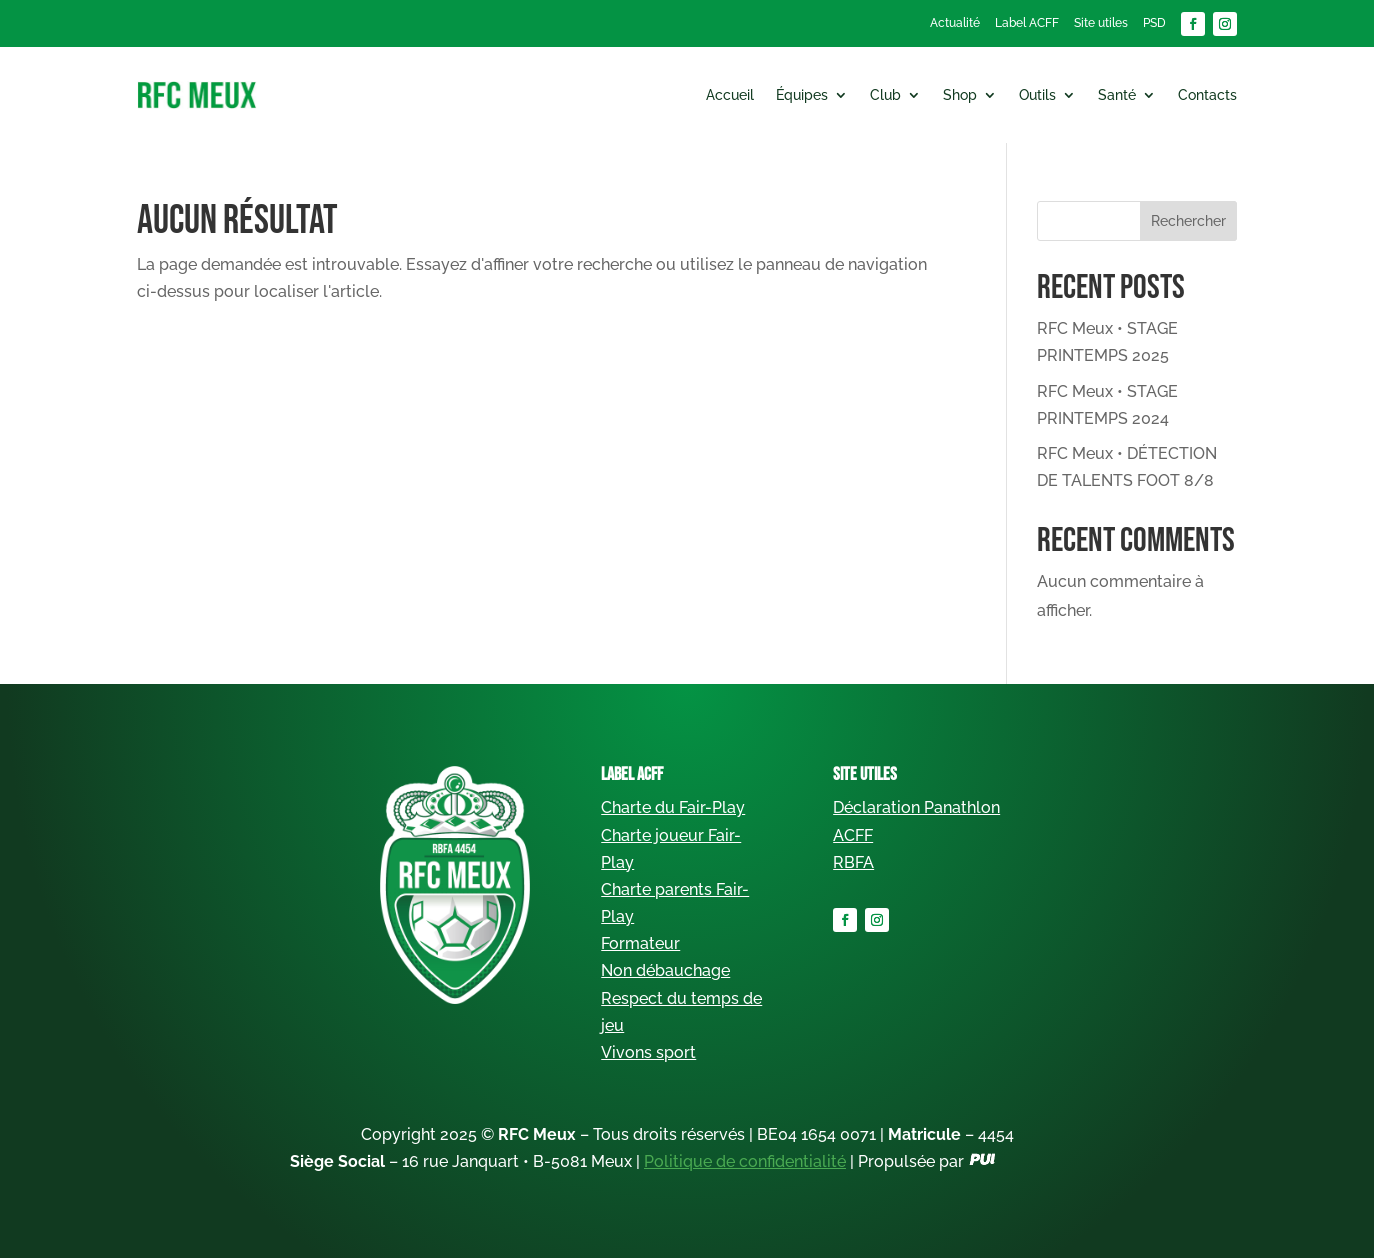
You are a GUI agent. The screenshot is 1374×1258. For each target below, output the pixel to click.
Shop (960, 95)
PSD (1154, 23)
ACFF (853, 835)
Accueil (730, 95)
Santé (1117, 95)
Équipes (802, 95)
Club (885, 95)
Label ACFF (1027, 23)
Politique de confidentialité (745, 1161)
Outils (1037, 95)
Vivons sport (648, 1052)
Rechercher (1188, 221)
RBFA (853, 862)
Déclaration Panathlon (916, 807)
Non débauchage (665, 970)
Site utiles (1101, 23)
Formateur (640, 943)
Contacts (1207, 95)
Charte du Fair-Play (673, 807)
